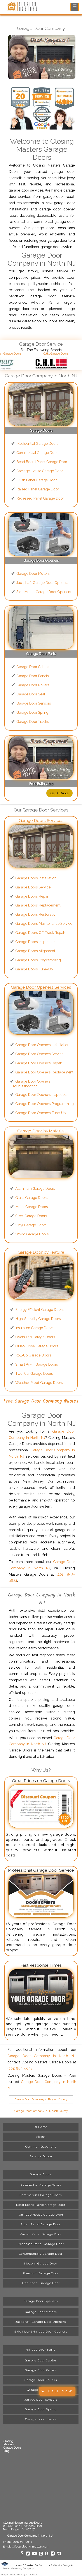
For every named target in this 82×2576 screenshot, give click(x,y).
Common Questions (40, 2146)
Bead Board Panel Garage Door (41, 462)
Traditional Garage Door (41, 2283)
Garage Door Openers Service (39, 1054)
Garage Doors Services (41, 820)
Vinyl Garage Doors (31, 1225)
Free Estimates (41, 784)
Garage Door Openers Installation (42, 1045)
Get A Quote (59, 793)
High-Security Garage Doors (38, 1319)
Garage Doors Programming (38, 960)
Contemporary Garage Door (41, 2253)
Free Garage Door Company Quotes (41, 1401)
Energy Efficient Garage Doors (39, 1310)
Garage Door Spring (32, 712)
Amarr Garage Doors (14, 353)
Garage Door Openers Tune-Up (40, 1113)
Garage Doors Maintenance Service (43, 923)
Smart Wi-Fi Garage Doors (36, 1364)
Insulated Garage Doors (34, 1328)
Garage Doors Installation (35, 878)
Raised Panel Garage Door (37, 489)
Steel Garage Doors (31, 1216)
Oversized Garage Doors (35, 1337)
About (41, 2136)
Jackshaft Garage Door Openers (42, 583)
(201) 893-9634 (20, 2068)
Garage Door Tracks (32, 722)
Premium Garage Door (41, 2273)
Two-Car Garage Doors (34, 1373)
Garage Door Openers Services (41, 987)
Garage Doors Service (33, 887)
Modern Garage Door (40, 2263)
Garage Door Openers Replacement (44, 1072)
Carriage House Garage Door (39, 471)
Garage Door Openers (41, 560)
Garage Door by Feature (41, 1252)
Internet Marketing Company (17, 2568)
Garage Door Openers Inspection (41, 1095)
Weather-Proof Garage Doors (39, 1383)
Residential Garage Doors (37, 444)
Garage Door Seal (30, 694)
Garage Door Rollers (32, 685)
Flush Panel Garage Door (36, 480)
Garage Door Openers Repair (38, 1063)
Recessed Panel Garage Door (40, 498)
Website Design (62, 2565)
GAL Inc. (43, 2565)
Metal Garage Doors (31, 1207)
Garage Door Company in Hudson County (41, 2111)
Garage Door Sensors (33, 703)
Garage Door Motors (33, 574)
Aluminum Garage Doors (35, 1188)
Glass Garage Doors (31, 1198)
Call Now (57, 2391)
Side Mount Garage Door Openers (43, 592)
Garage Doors (41, 430)
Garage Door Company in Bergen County (41, 2099)
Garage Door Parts (41, 654)
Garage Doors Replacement (38, 905)
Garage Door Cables (32, 667)
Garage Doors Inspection (35, 942)
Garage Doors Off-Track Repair (40, 933)
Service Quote (41, 2156)
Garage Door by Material (41, 1130)
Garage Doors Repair (32, 896)
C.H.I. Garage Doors (62, 353)
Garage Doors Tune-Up (34, 969)
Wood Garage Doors (32, 1234)
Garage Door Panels (32, 676)
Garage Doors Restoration (36, 914)
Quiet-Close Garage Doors (36, 1346)
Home (40, 2127)
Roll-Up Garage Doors (33, 1355)
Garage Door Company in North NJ (41, 2056)
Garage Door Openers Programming (44, 1104)
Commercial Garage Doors (37, 453)
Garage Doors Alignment (35, 951)
